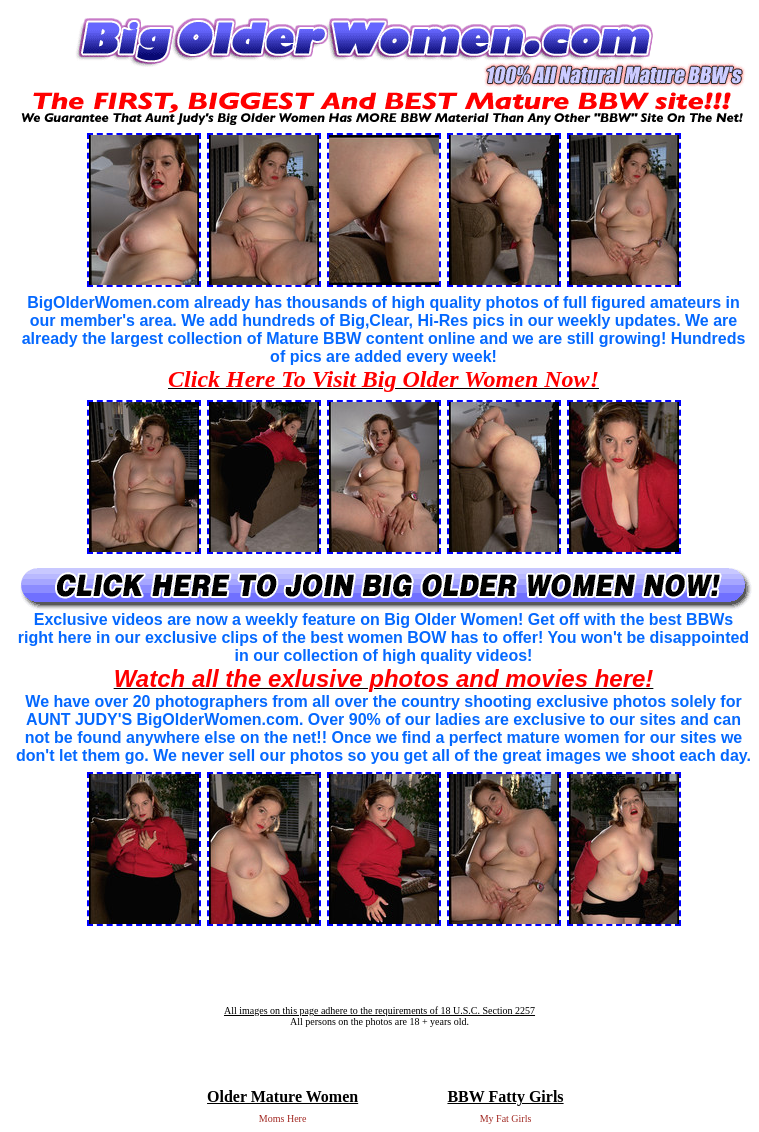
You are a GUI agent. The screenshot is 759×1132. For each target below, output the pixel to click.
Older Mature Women (282, 1096)
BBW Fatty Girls (505, 1096)
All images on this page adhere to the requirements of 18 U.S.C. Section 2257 (379, 1010)
